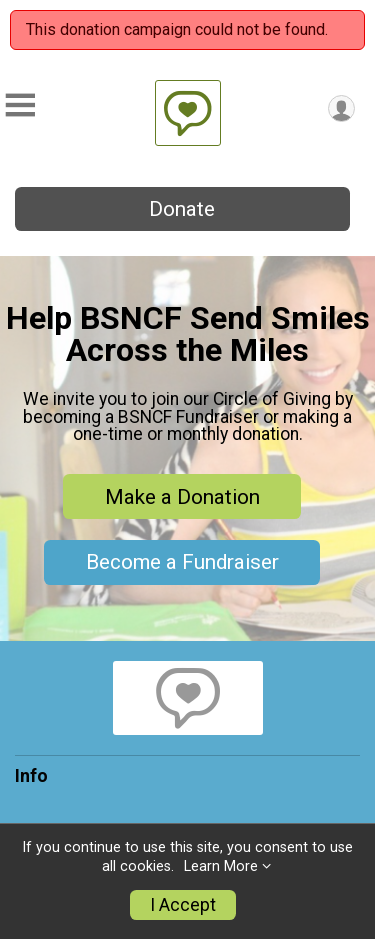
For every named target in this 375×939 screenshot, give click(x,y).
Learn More (221, 866)
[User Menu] (341, 108)
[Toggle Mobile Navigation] (20, 105)
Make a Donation (182, 497)
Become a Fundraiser (182, 562)
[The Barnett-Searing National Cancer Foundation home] (188, 113)
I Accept (183, 905)
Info (31, 776)
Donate (182, 209)
